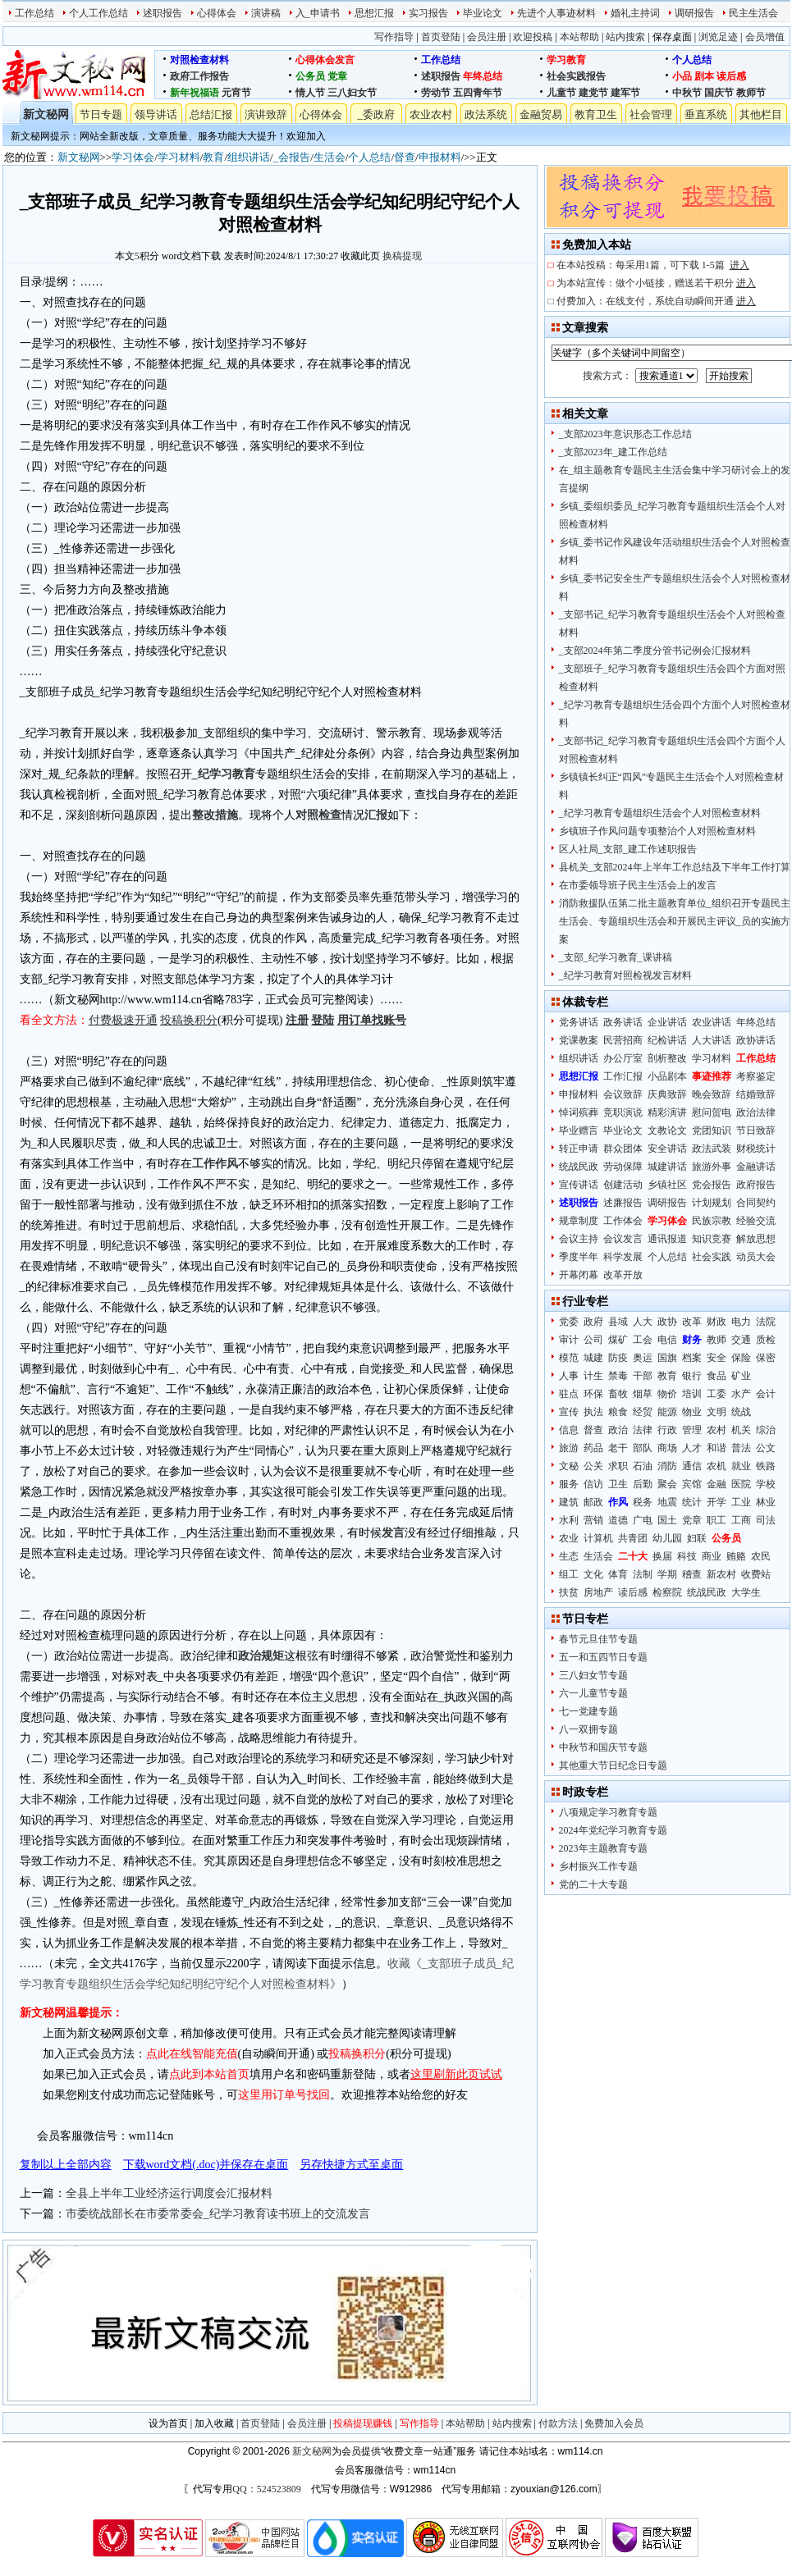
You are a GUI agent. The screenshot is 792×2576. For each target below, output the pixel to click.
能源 (667, 1412)
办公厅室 (623, 1058)
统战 (741, 1412)
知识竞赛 (711, 1239)
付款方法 (558, 2423)
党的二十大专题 (593, 1884)
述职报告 (162, 13)
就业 (741, 1466)
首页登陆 (440, 37)
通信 (692, 1466)
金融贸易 (541, 114)
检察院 (667, 1592)
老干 (618, 1448)
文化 (593, 1574)
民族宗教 (711, 1220)
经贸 (642, 1412)
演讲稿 (266, 13)
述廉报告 (623, 1202)
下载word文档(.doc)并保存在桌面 (206, 2164)
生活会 (330, 157)
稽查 (692, 1574)
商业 (711, 1556)
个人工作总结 (98, 13)
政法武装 (711, 1148)
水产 (741, 1394)
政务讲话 (623, 1022)
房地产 (598, 1592)
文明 (716, 1412)
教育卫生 (596, 114)
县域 (618, 1321)
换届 (662, 1556)
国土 (667, 1520)
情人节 (310, 92)
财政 (716, 1321)
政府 (593, 1321)
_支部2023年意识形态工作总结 (625, 434)
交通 (741, 1339)
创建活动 (623, 1184)
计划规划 (711, 1202)
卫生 (618, 1484)
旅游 (569, 1448)
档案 (692, 1357)
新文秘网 (46, 114)
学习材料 (179, 157)
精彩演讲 (667, 1112)
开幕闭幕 (578, 1275)
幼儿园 (667, 1538)
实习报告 (428, 13)
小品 (682, 76)
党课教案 (578, 1040)
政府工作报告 (199, 76)
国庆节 (719, 92)
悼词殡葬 (578, 1112)
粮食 (618, 1412)
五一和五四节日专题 (603, 1657)
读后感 (731, 76)
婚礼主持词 (635, 13)
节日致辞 (756, 1130)
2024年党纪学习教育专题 (613, 1830)
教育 (213, 157)
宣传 (569, 1412)
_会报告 (292, 157)
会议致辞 (623, 1094)
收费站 (756, 1574)
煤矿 (618, 1339)
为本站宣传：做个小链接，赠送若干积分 (656, 283)
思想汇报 (374, 13)
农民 (761, 1556)
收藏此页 (360, 256)
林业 (766, 1502)
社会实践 (711, 1257)
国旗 (667, 1357)
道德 (618, 1520)
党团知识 (711, 1130)
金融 (716, 1484)
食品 (716, 1376)
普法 (741, 1448)
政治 (618, 1430)
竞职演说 (623, 1112)
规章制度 (578, 1220)
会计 (766, 1394)
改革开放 (623, 1275)
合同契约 (756, 1202)
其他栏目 (760, 114)
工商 (741, 1520)
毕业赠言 (578, 1130)
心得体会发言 (325, 60)
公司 (593, 1339)
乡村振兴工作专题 (598, 1866)
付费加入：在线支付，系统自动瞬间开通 (656, 301)
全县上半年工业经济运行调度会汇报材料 (169, 2193)
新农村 (721, 1574)
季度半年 (578, 1257)
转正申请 (578, 1148)
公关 (593, 1466)
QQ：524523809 (266, 2489)
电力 (741, 1321)
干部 (642, 1376)
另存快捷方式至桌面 (351, 2164)
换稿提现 (402, 256)
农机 (716, 1466)
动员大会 (756, 1257)
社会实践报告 (576, 76)
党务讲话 (578, 1022)
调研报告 (694, 13)
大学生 (746, 1592)
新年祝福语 (194, 92)
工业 (741, 1502)
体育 (618, 1574)
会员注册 (486, 37)
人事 (569, 1376)
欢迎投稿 (532, 37)
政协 (667, 1321)
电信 (667, 1339)
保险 (741, 1357)
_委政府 (376, 114)
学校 (766, 1484)
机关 (741, 1430)
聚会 (667, 1484)
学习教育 (566, 60)
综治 (766, 1430)
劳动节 (436, 92)
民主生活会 (753, 13)
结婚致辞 (756, 1094)
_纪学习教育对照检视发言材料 (625, 975)
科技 (687, 1556)
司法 (766, 1520)
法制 (642, 1574)
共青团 (633, 1538)
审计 (569, 1339)
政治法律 (756, 1112)
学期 (667, 1574)
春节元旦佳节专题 (598, 1639)
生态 (569, 1556)
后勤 (642, 1484)
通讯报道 (667, 1239)
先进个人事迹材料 (556, 13)
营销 (593, 1520)
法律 (642, 1430)
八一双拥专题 (588, 1729)
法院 (766, 1321)
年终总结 (482, 76)
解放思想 (756, 1239)
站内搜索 (625, 37)
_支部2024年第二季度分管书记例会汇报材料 (655, 650)
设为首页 (168, 2423)
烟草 (642, 1394)
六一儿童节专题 (593, 1693)
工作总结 (34, 13)
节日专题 (101, 114)
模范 (569, 1357)
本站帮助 (579, 37)
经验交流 (756, 1220)
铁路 (766, 1466)
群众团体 (623, 1148)
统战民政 (578, 1166)
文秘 (569, 1466)
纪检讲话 (667, 1040)
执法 (593, 1412)
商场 (667, 1448)
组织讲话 (248, 157)
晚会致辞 (711, 1094)
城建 (593, 1357)
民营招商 (623, 1040)
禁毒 (618, 1376)
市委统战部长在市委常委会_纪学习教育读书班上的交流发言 (218, 2214)
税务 (642, 1502)
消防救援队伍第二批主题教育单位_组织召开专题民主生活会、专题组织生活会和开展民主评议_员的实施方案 (674, 921)
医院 (741, 1484)
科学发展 (623, 1257)
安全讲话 (667, 1148)
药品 (593, 1448)
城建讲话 (667, 1166)
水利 (569, 1520)
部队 (642, 1448)
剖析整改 (667, 1058)
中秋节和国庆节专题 (603, 1747)
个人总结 (692, 60)
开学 (716, 1502)
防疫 (618, 1357)
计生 (593, 1376)
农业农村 (431, 114)
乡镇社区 (667, 1184)
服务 (569, 1484)
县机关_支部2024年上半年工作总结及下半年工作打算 (674, 867)
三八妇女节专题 (593, 1675)
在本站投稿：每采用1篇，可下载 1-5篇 (652, 265)
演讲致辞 (266, 114)
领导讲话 (156, 114)
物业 (692, 1412)
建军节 (625, 92)
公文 (766, 1448)
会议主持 (578, 1239)
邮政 (593, 1502)
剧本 (704, 76)
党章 (337, 76)
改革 (692, 1321)
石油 (642, 1466)
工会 (642, 1339)
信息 (569, 1430)
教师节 (751, 92)
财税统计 (756, 1148)
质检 (766, 1339)
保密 (766, 1357)
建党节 (593, 92)
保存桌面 (672, 37)
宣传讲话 (578, 1184)
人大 (642, 1321)
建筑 (569, 1502)
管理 (692, 1430)
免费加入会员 (613, 2423)
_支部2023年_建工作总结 (613, 452)
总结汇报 (211, 114)
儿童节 (561, 92)
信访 (593, 1484)
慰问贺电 (711, 1112)
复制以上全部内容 (66, 2164)
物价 (667, 1394)
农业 (569, 1538)
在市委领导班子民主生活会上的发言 (637, 885)
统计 (692, 1502)
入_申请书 (317, 13)
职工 (716, 1520)
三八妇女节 (352, 92)
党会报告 (711, 1184)
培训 (692, 1394)
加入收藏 (214, 2423)
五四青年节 (477, 92)
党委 (569, 1321)
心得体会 (216, 13)
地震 (667, 1502)
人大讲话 (711, 1040)
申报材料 (440, 157)
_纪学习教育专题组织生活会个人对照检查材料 (660, 813)
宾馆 (692, 1484)
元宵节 (236, 92)
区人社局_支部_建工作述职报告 (628, 849)
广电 (642, 1520)
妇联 (697, 1538)
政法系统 (486, 114)
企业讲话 (667, 1022)
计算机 (598, 1538)
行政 (667, 1430)
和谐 (716, 1448)
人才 (692, 1448)
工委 (716, 1394)
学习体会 (133, 157)
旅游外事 (711, 1166)
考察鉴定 (756, 1076)
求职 (618, 1466)
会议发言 (623, 1239)
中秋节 (687, 92)
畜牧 (618, 1394)
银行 (692, 1376)
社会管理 (650, 114)
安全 (716, 1357)
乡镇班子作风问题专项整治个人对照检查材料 (657, 831)
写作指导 (394, 37)
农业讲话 (711, 1022)
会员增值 (765, 37)
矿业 (741, 1376)
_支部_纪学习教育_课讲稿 (615, 957)
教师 (716, 1339)
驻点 (569, 1394)
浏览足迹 (718, 37)
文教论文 (667, 1130)
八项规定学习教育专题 (608, 1812)
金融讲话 (756, 1166)
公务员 (310, 76)
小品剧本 (667, 1076)
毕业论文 (482, 13)
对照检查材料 (199, 60)
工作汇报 (623, 1076)
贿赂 (736, 1556)
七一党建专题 (588, 1711)
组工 (569, 1574)
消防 (667, 1466)
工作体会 (623, 1220)
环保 (593, 1394)
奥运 (642, 1357)
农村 (716, 1430)
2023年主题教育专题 (603, 1848)
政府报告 (756, 1184)
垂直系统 (705, 114)
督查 (404, 157)
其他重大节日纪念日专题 (613, 1765)
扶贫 (569, 1592)
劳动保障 (623, 1166)
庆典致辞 (667, 1094)
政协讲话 (756, 1040)
